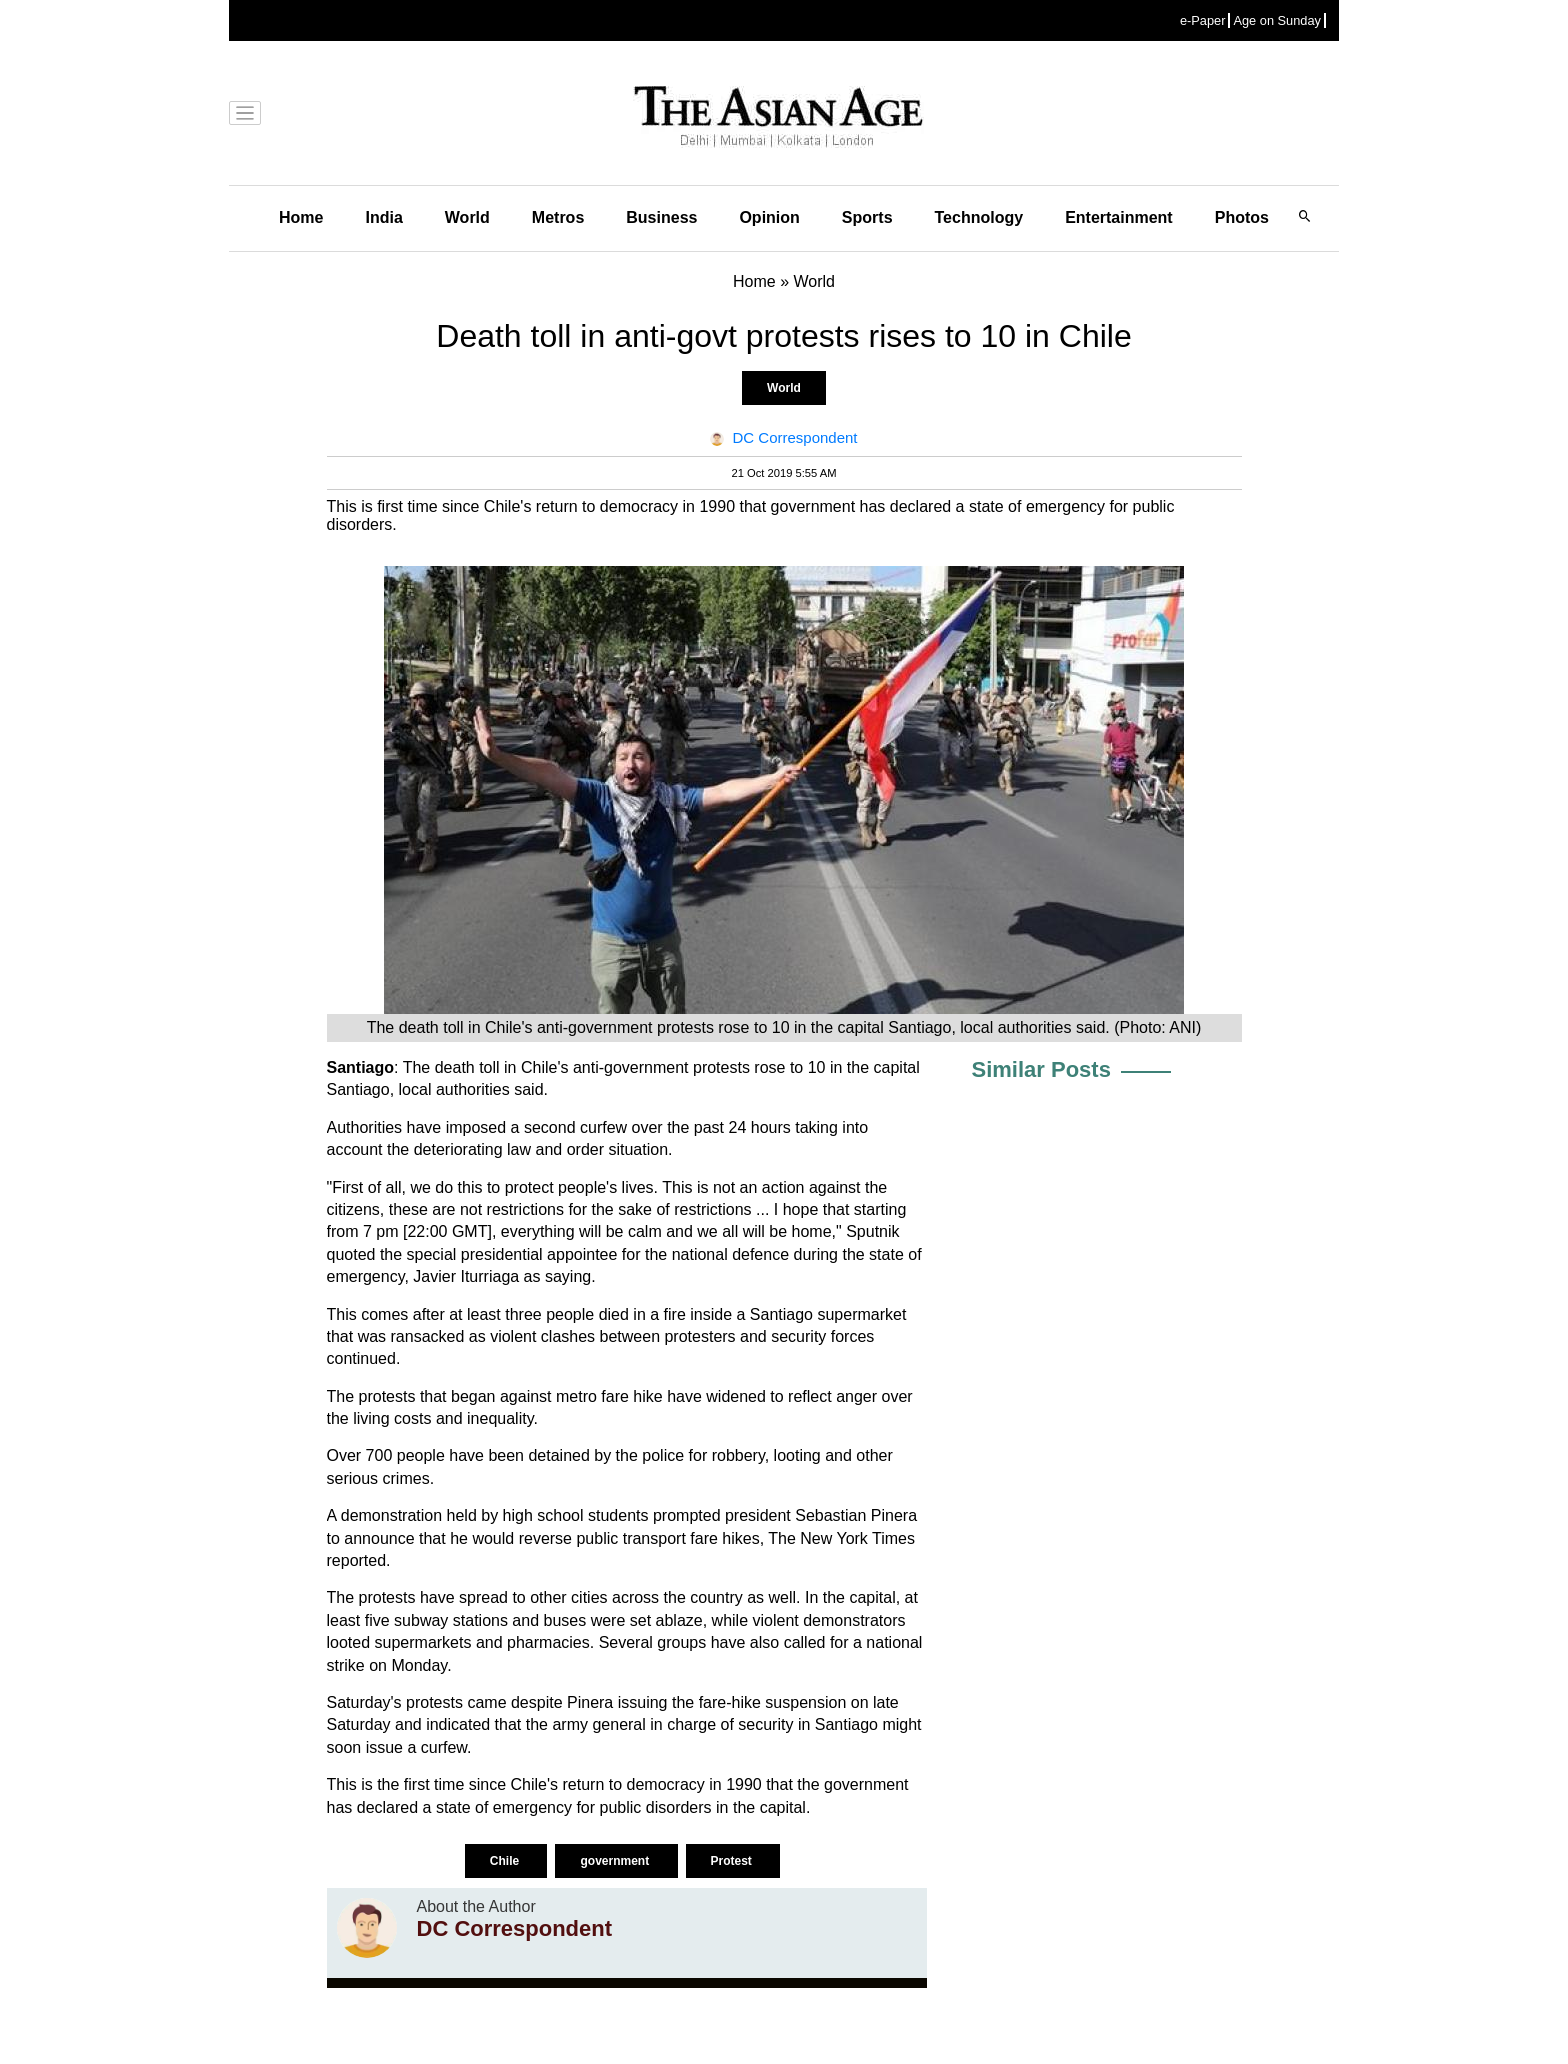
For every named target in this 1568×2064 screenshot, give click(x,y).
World (467, 217)
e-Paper (1203, 20)
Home (301, 217)
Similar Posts (1041, 1069)
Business (661, 217)
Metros (558, 217)
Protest (733, 1861)
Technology (979, 217)
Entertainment (1119, 217)
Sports (867, 217)
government (616, 1861)
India (383, 217)
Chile (506, 1861)
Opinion (769, 217)
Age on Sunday (1277, 20)
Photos (1242, 217)
